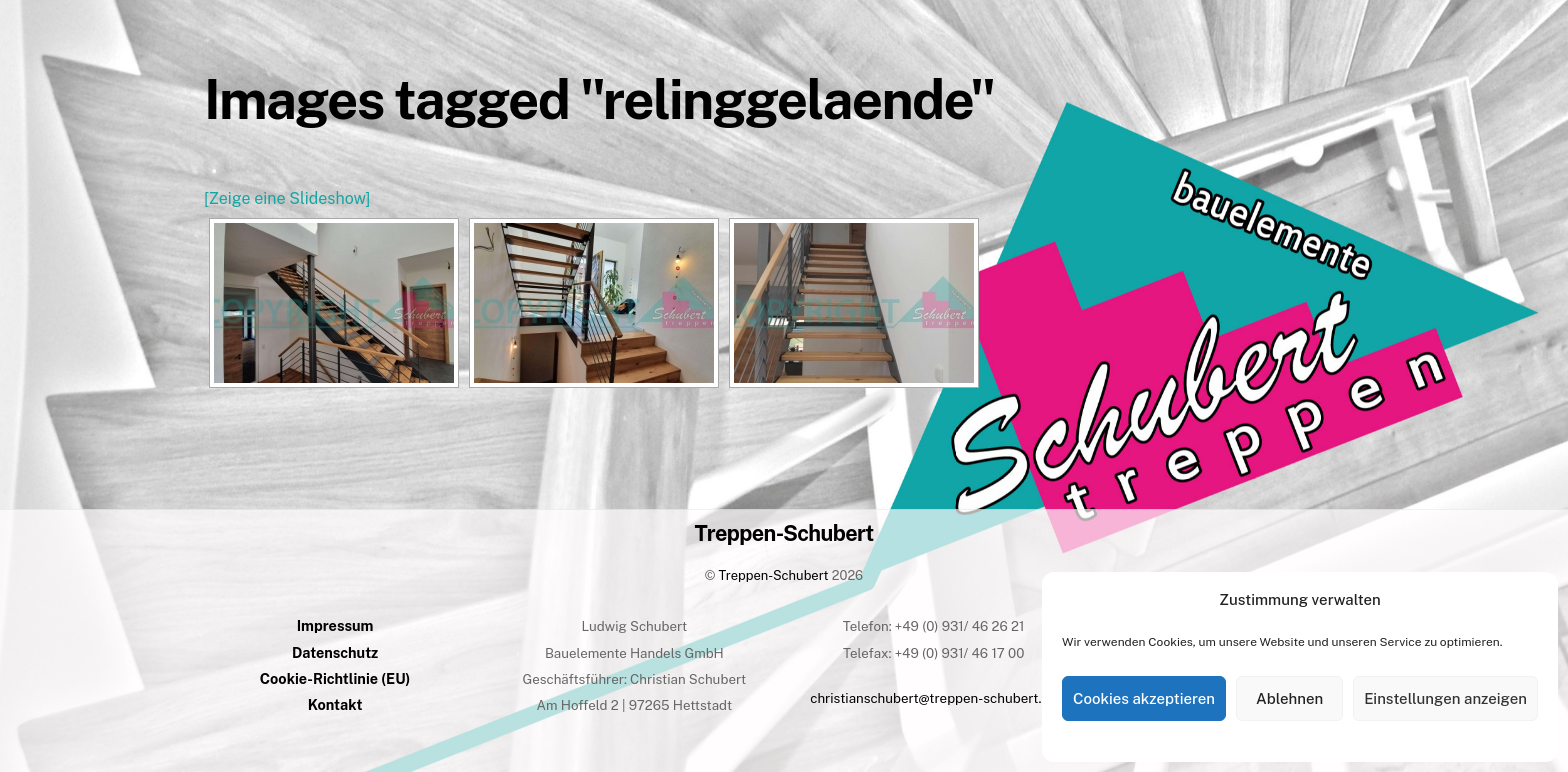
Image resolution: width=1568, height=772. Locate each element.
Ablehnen (1289, 698)
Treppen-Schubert (774, 575)
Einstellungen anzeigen (1445, 698)
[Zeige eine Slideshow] (287, 198)
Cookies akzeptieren (1144, 698)
